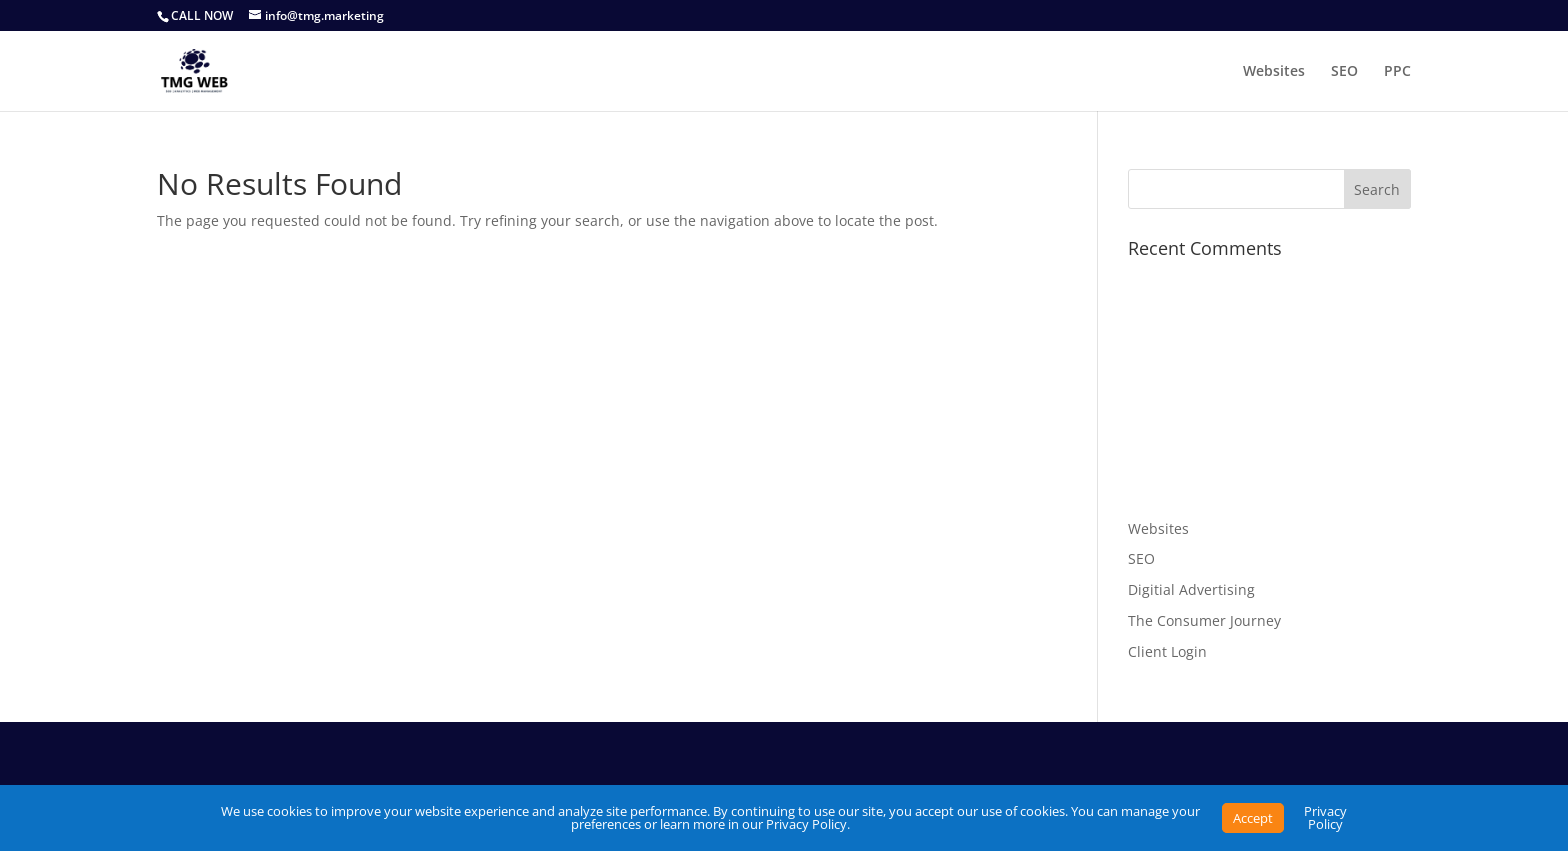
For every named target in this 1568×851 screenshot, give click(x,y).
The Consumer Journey (1204, 620)
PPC (1397, 72)
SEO (1344, 72)
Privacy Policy (1325, 817)
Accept (1253, 818)
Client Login (1167, 651)
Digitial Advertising (1191, 589)
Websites (1274, 72)
